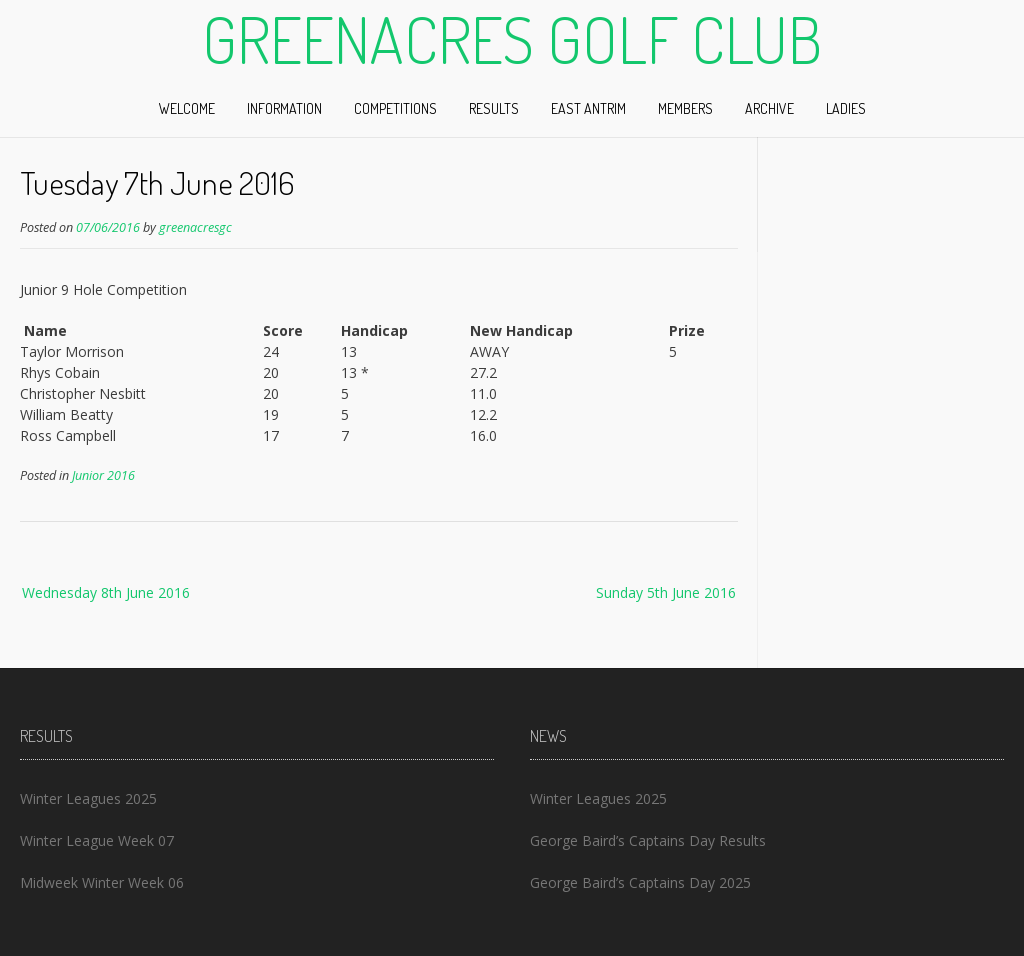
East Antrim (588, 108)
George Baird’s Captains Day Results (648, 840)
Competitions (395, 108)
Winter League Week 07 (97, 840)
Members (685, 108)
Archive (769, 108)
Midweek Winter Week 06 (102, 882)
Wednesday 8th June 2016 (106, 592)
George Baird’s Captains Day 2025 (640, 882)
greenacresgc (195, 227)
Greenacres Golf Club (512, 39)
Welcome (187, 108)
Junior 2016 (103, 475)
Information (284, 108)
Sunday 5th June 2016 (666, 592)
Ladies (846, 108)
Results (494, 108)
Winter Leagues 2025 (88, 798)
